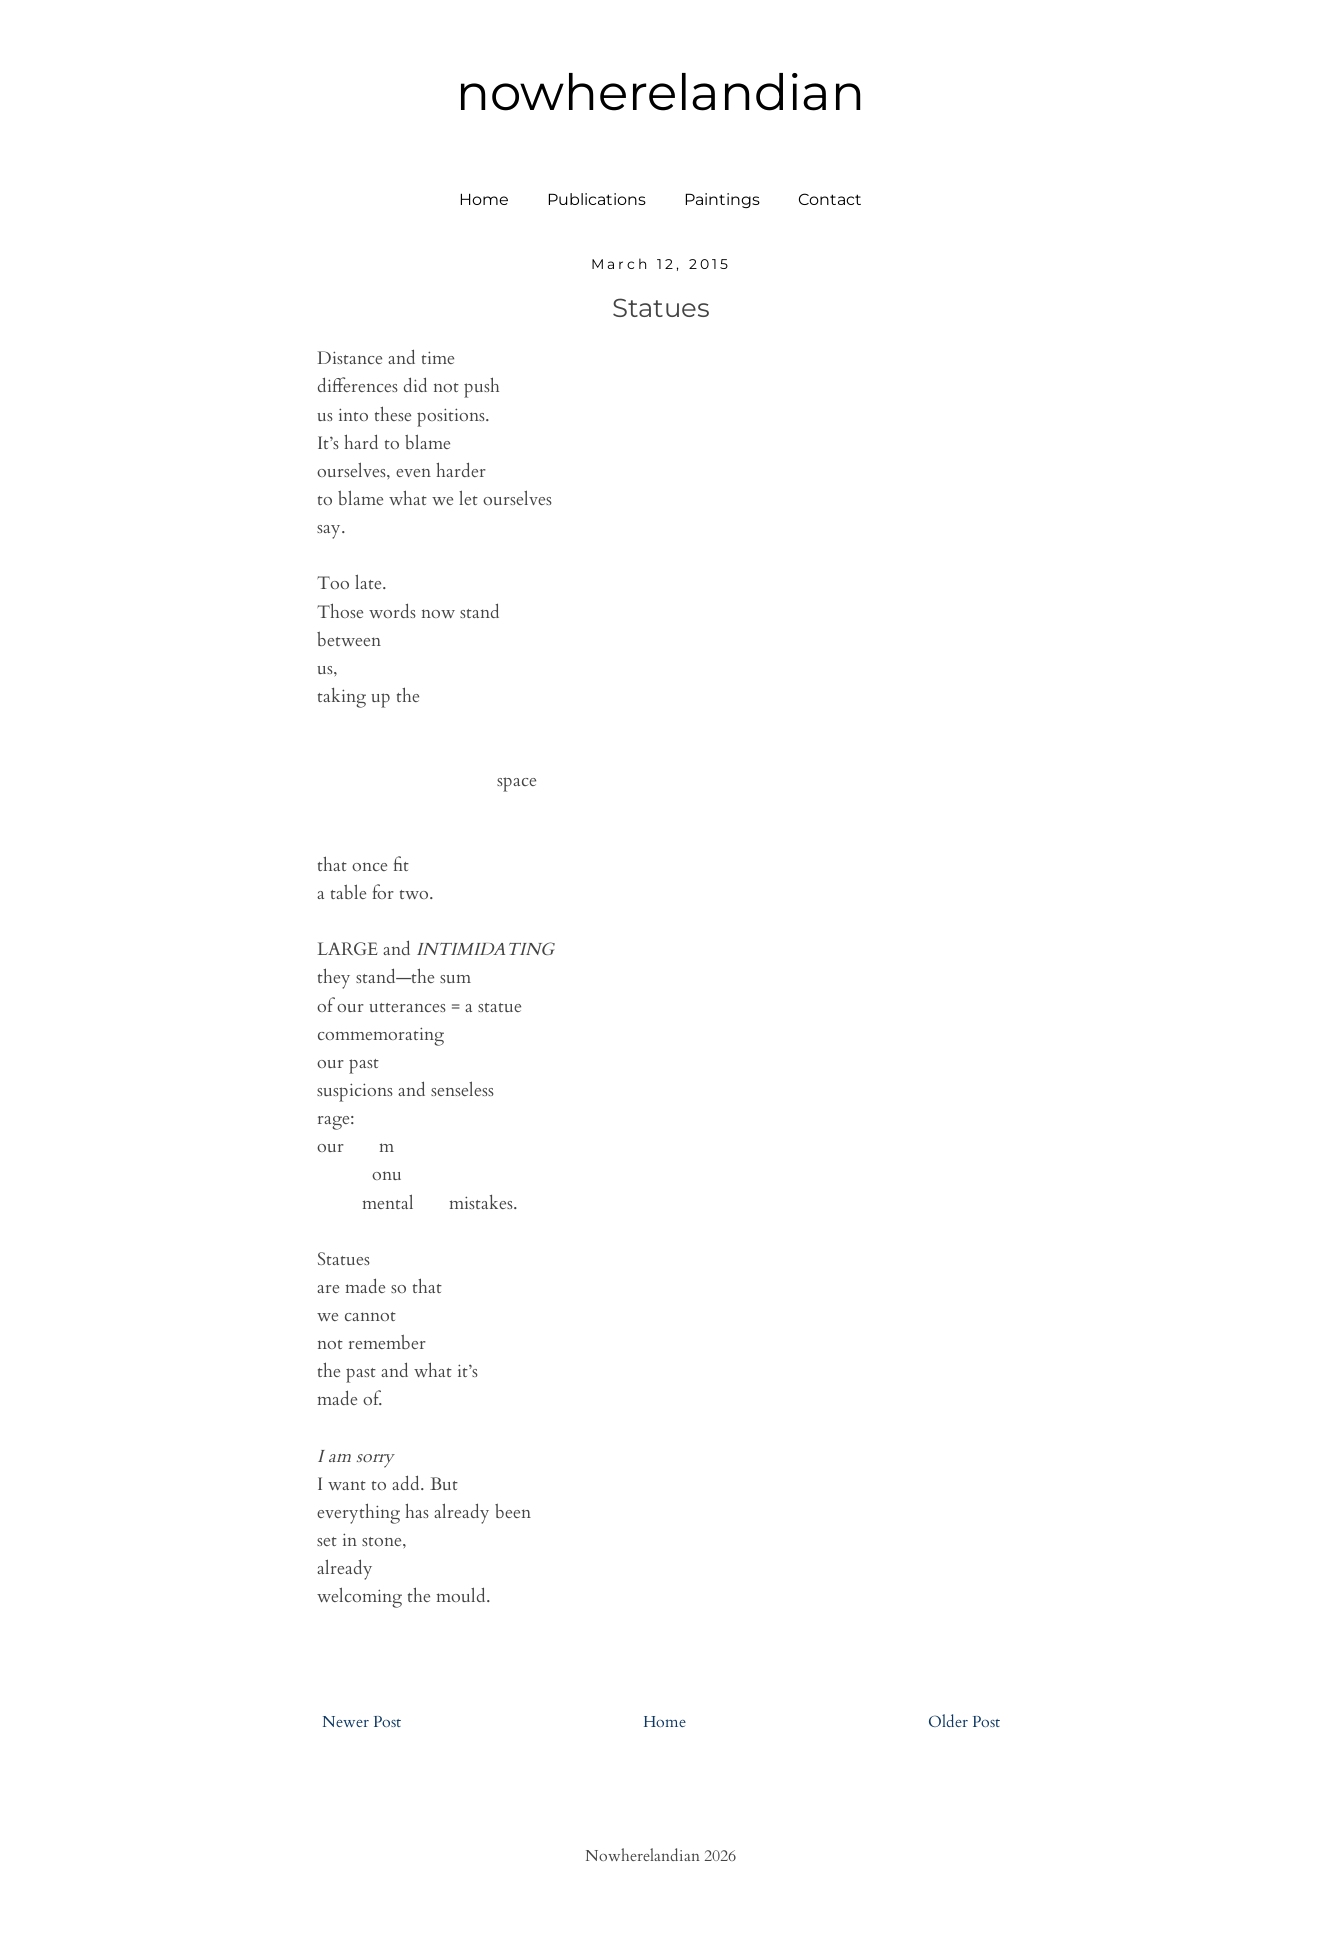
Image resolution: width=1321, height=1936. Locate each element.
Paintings (722, 199)
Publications (596, 199)
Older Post (964, 1722)
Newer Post (361, 1722)
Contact (830, 199)
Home (484, 199)
